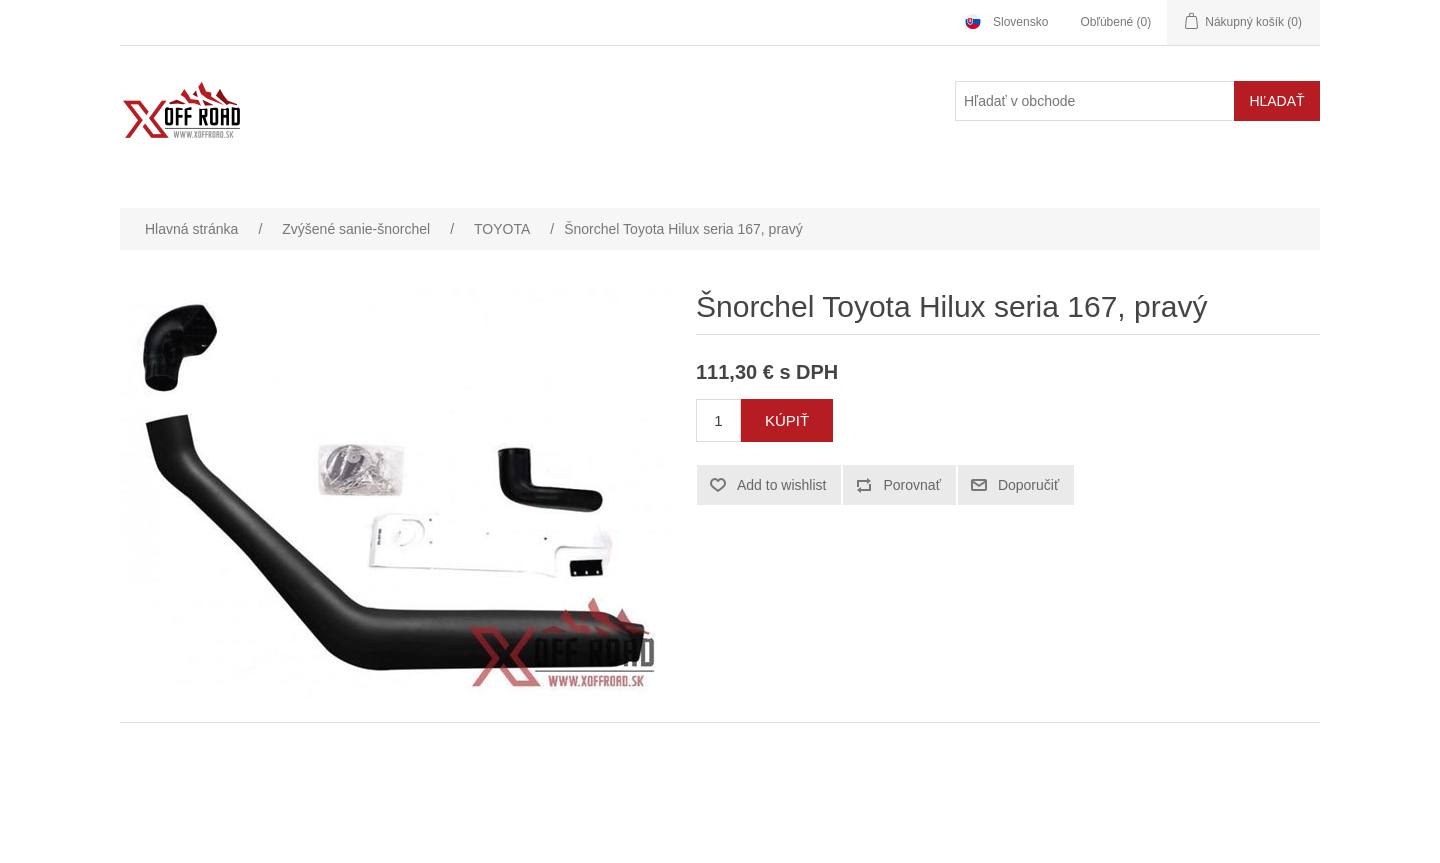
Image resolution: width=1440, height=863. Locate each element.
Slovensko (1020, 22)
